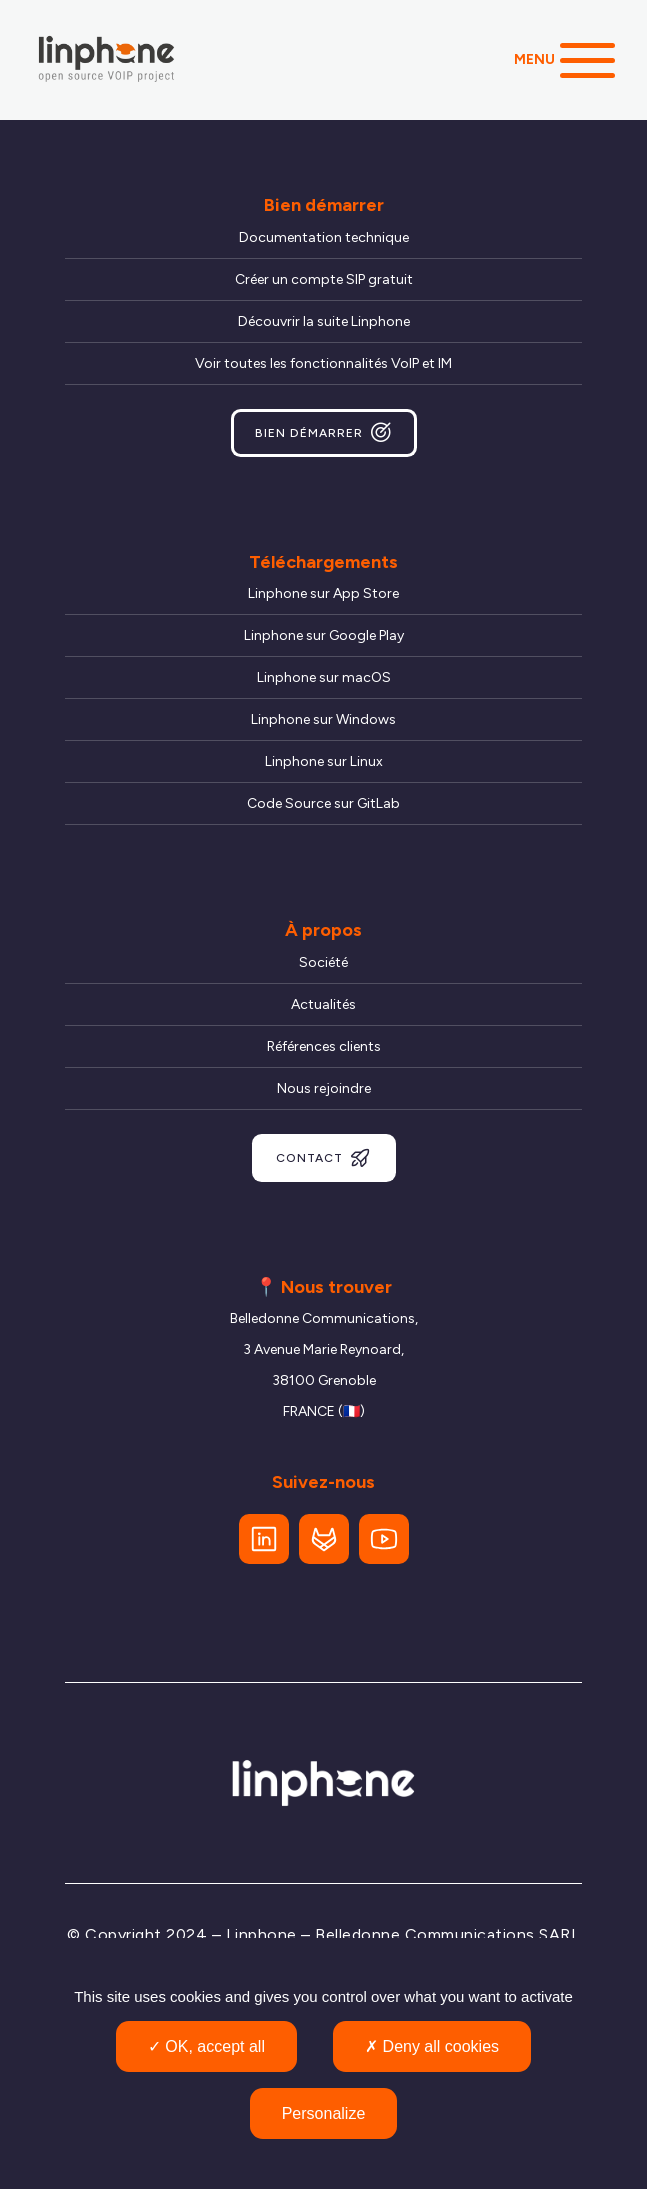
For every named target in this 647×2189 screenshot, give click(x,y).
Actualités (323, 1004)
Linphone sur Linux (324, 761)
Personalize (324, 2113)
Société (323, 962)
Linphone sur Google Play (324, 635)
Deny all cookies (432, 2046)
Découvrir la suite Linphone (324, 321)
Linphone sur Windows (323, 719)
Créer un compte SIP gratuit (324, 279)
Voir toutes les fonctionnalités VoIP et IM (323, 363)
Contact (324, 1158)
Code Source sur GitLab (323, 803)
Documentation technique (324, 237)
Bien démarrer (324, 433)
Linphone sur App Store (323, 593)
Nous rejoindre (324, 1088)
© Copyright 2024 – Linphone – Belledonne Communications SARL (323, 1934)
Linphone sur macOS (324, 677)
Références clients (324, 1046)
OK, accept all (206, 2046)
